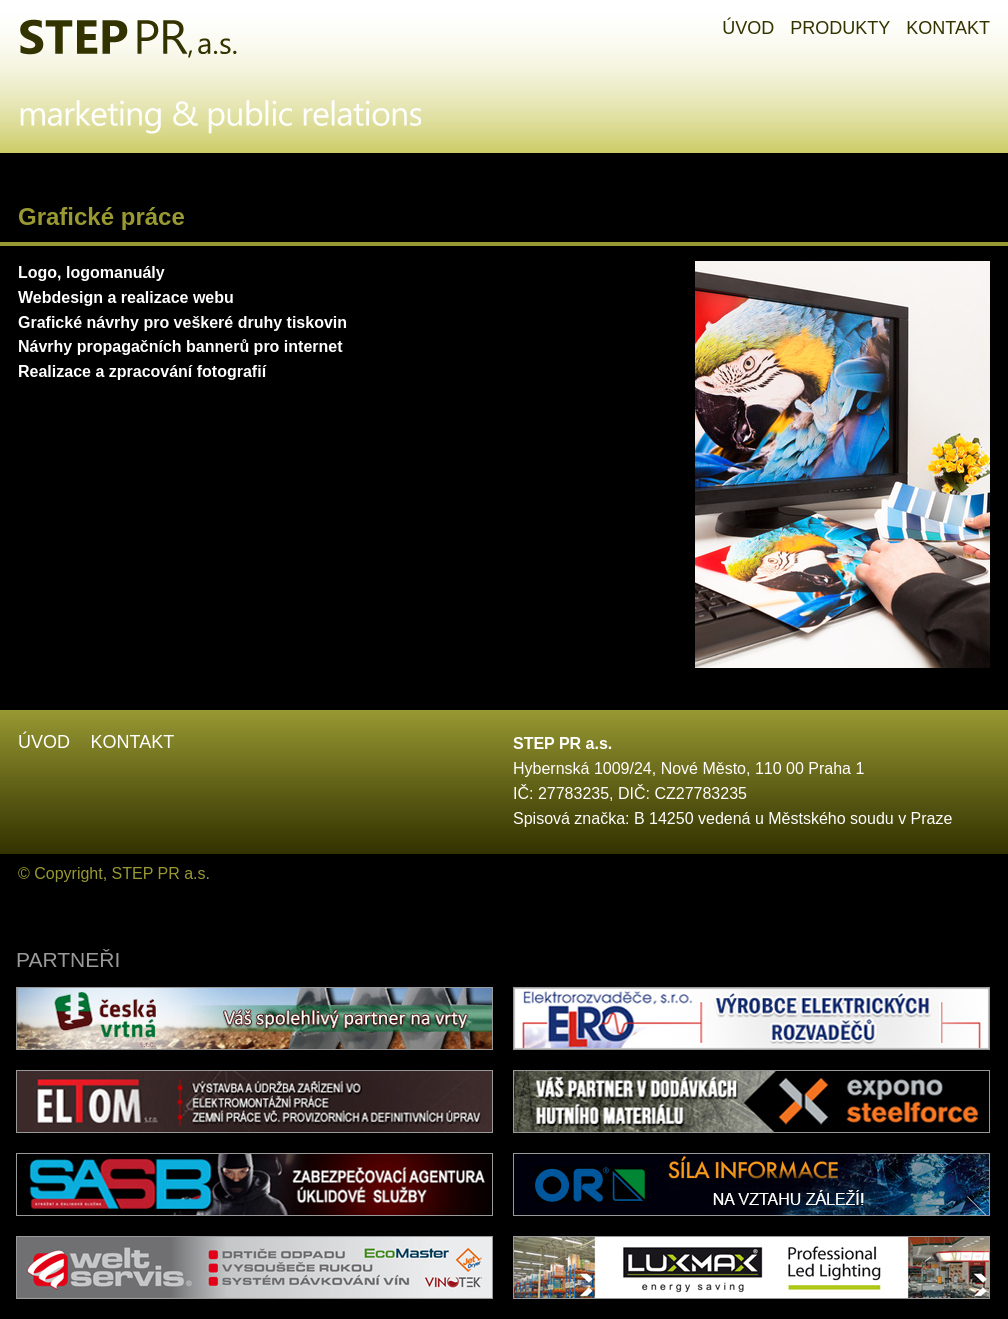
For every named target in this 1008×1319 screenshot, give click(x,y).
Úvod (44, 742)
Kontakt (132, 742)
